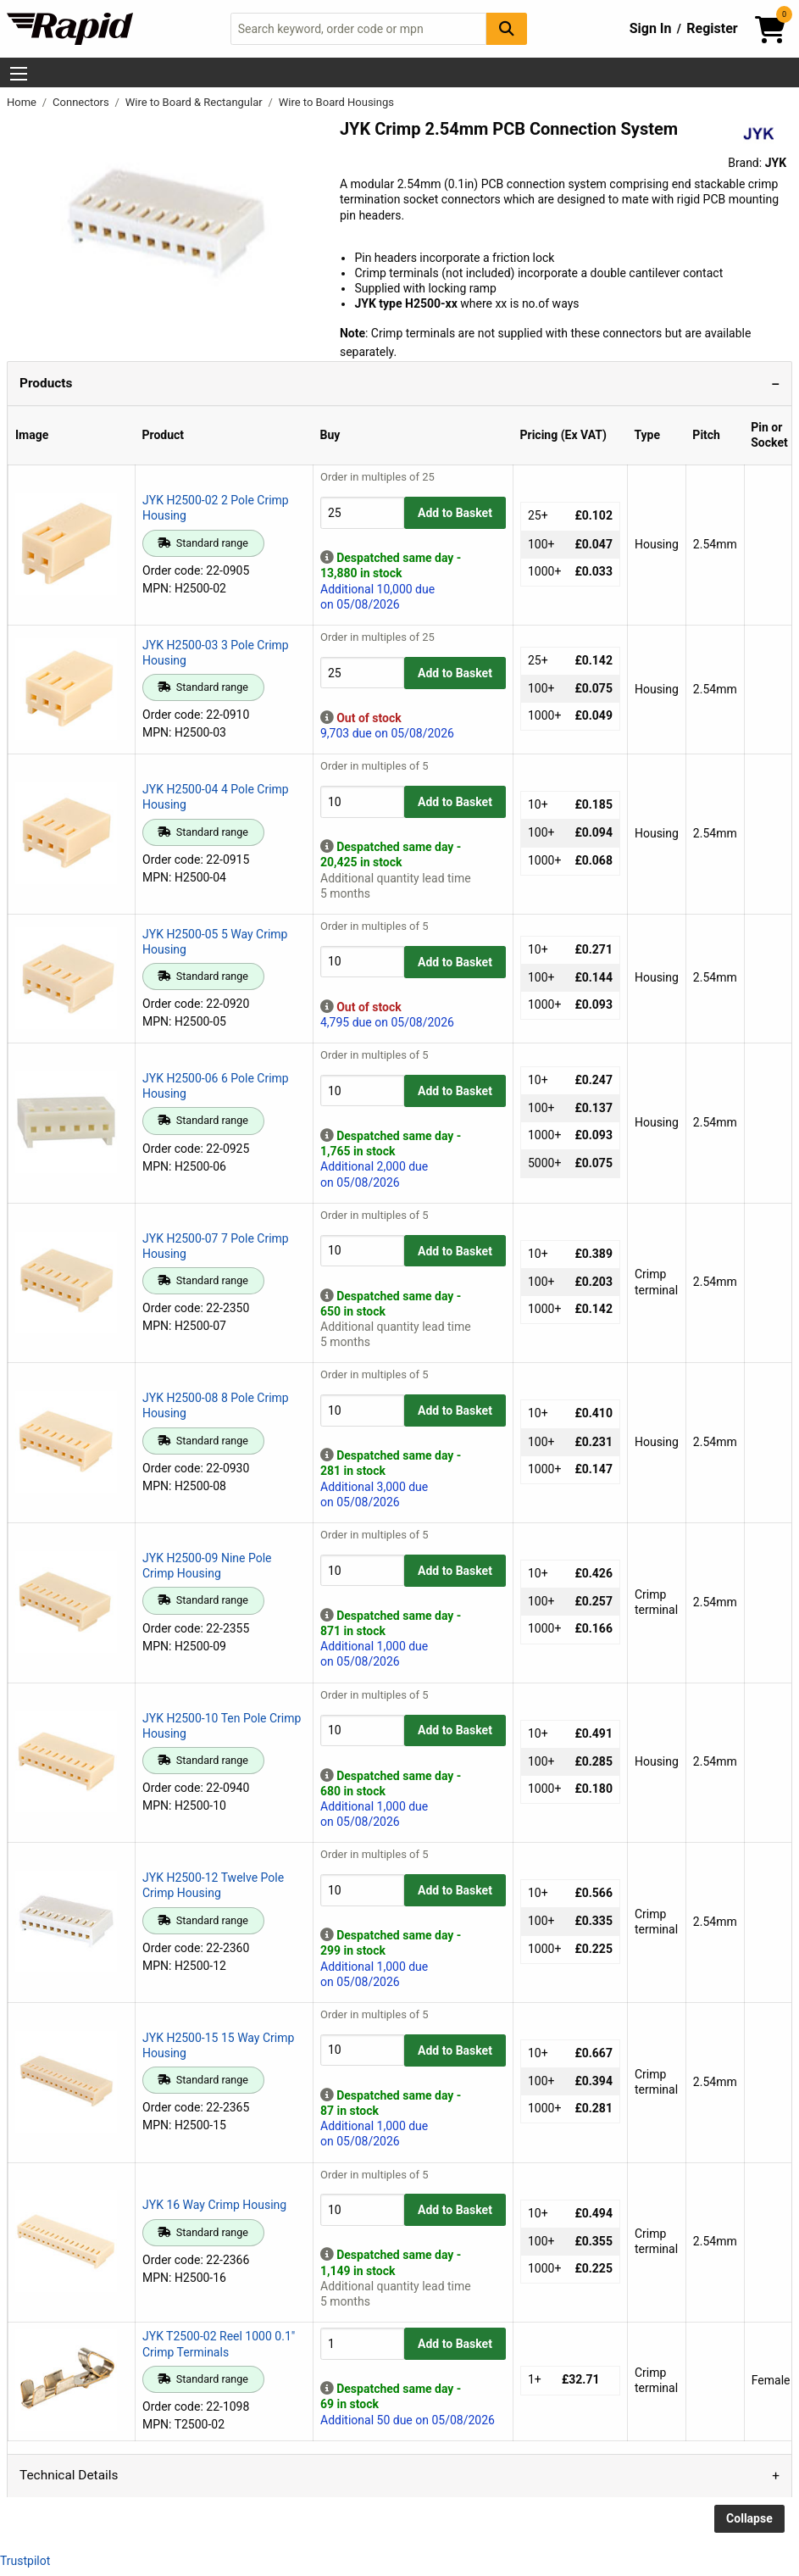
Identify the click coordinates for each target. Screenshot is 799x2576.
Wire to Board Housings (336, 102)
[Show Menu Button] (18, 74)
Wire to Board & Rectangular (195, 102)
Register (711, 28)
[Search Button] (506, 28)
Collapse (749, 2518)
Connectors (82, 102)
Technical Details (68, 2475)
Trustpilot (25, 2561)
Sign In (651, 28)
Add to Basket (455, 513)
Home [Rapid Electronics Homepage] (23, 102)
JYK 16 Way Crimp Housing (214, 2205)
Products (45, 383)
